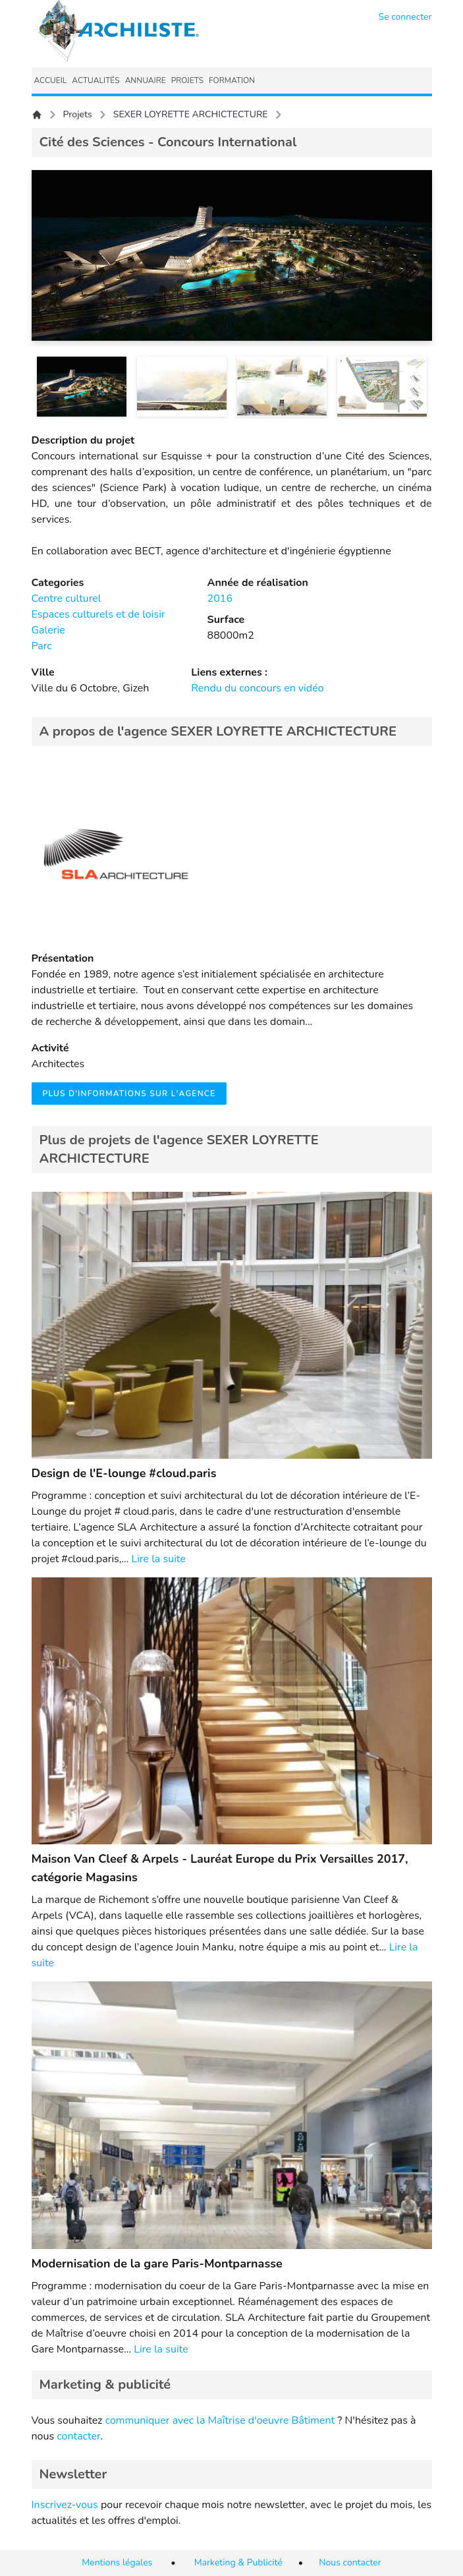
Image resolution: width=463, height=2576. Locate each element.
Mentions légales (117, 2562)
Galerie (48, 630)
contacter (78, 2436)
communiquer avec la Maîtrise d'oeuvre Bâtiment (220, 2420)
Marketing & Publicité (238, 2562)
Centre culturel (66, 598)
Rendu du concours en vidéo (257, 688)
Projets (77, 114)
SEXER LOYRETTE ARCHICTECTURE (190, 114)
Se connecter (405, 17)
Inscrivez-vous (65, 2505)
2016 (219, 598)
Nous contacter (350, 2562)
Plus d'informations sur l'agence (129, 1093)
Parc (42, 646)
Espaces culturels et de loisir (98, 614)
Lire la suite (158, 1559)
